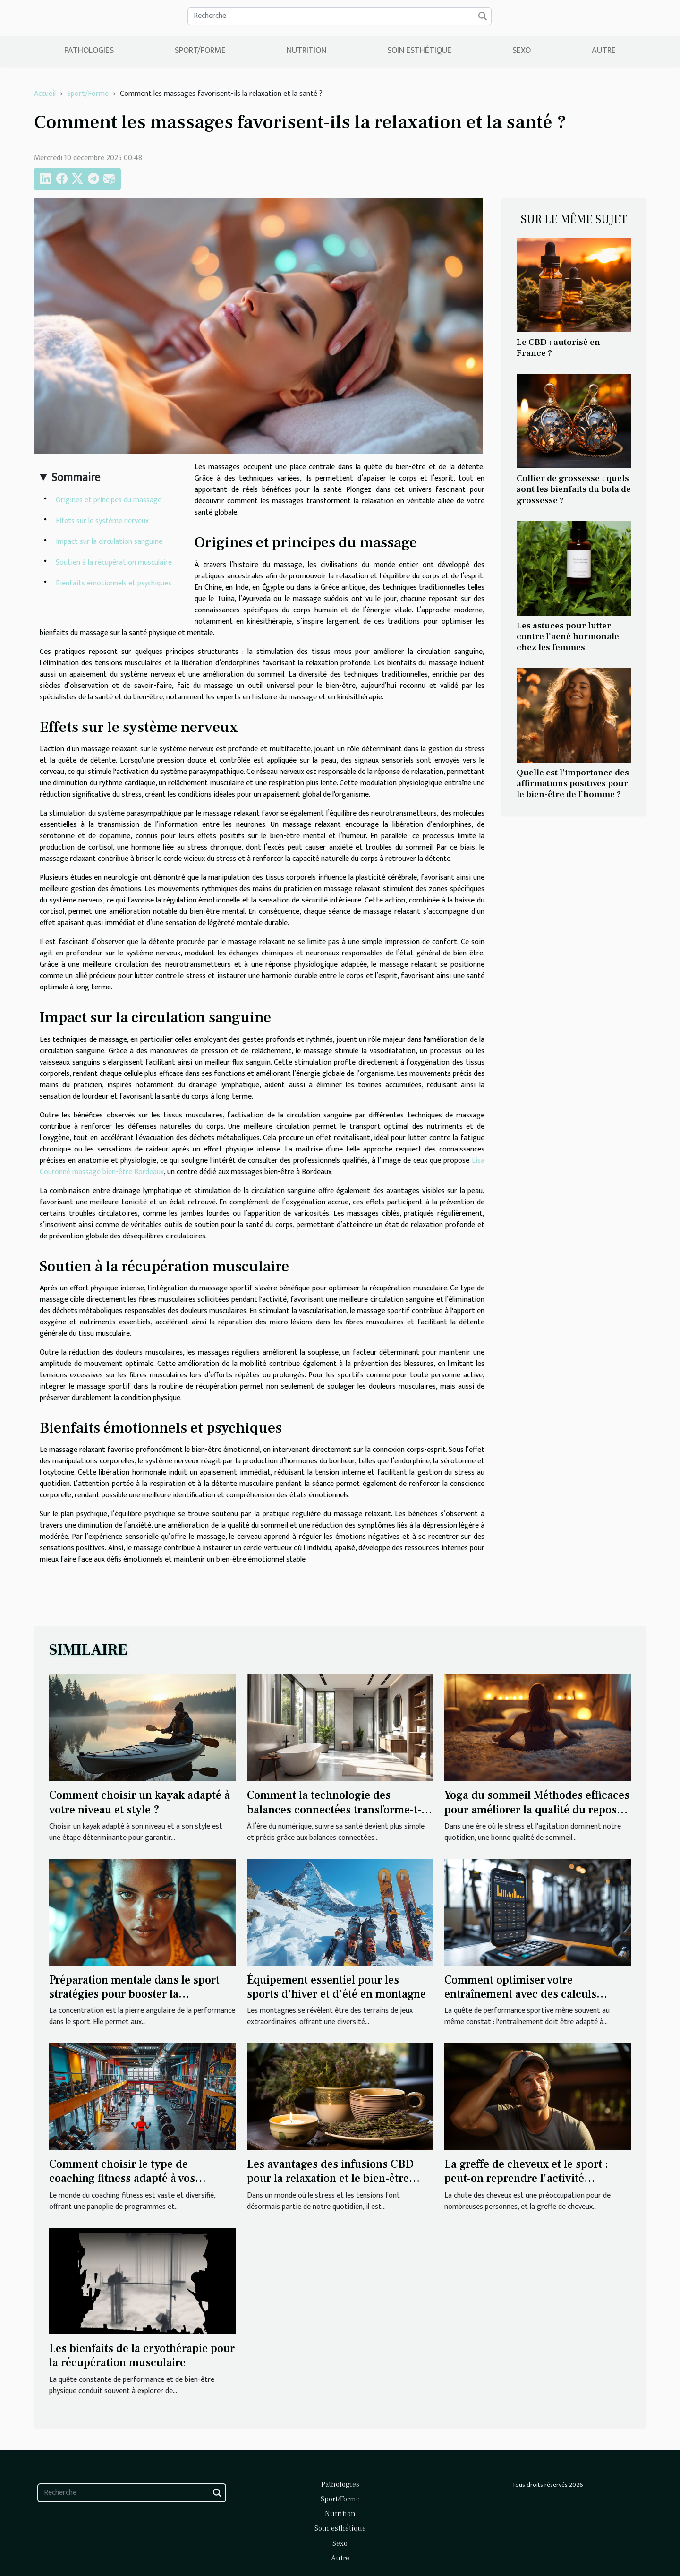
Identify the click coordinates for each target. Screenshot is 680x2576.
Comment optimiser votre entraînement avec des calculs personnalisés (520, 1994)
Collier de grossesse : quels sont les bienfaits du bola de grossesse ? (574, 489)
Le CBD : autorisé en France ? (558, 347)
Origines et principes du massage (109, 500)
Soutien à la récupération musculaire (114, 562)
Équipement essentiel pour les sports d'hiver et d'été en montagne (336, 1987)
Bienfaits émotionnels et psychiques (113, 583)
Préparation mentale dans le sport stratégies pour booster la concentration (134, 1994)
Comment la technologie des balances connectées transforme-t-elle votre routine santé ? (334, 1809)
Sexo (521, 50)
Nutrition (306, 50)
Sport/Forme (200, 50)
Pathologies (89, 50)
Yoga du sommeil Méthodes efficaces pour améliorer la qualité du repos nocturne (536, 1809)
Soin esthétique (419, 50)
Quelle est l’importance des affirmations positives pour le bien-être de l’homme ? (573, 783)
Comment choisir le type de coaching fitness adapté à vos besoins (122, 2178)
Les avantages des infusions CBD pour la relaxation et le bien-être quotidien (330, 2178)
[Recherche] (339, 16)
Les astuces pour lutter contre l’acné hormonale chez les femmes (568, 636)
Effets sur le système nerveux (102, 521)
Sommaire (75, 477)
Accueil (45, 93)
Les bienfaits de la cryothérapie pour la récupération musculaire (142, 2355)
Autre (604, 50)
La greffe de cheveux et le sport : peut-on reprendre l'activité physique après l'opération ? (526, 2178)
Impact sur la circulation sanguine (109, 541)
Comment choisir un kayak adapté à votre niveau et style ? (139, 1802)
